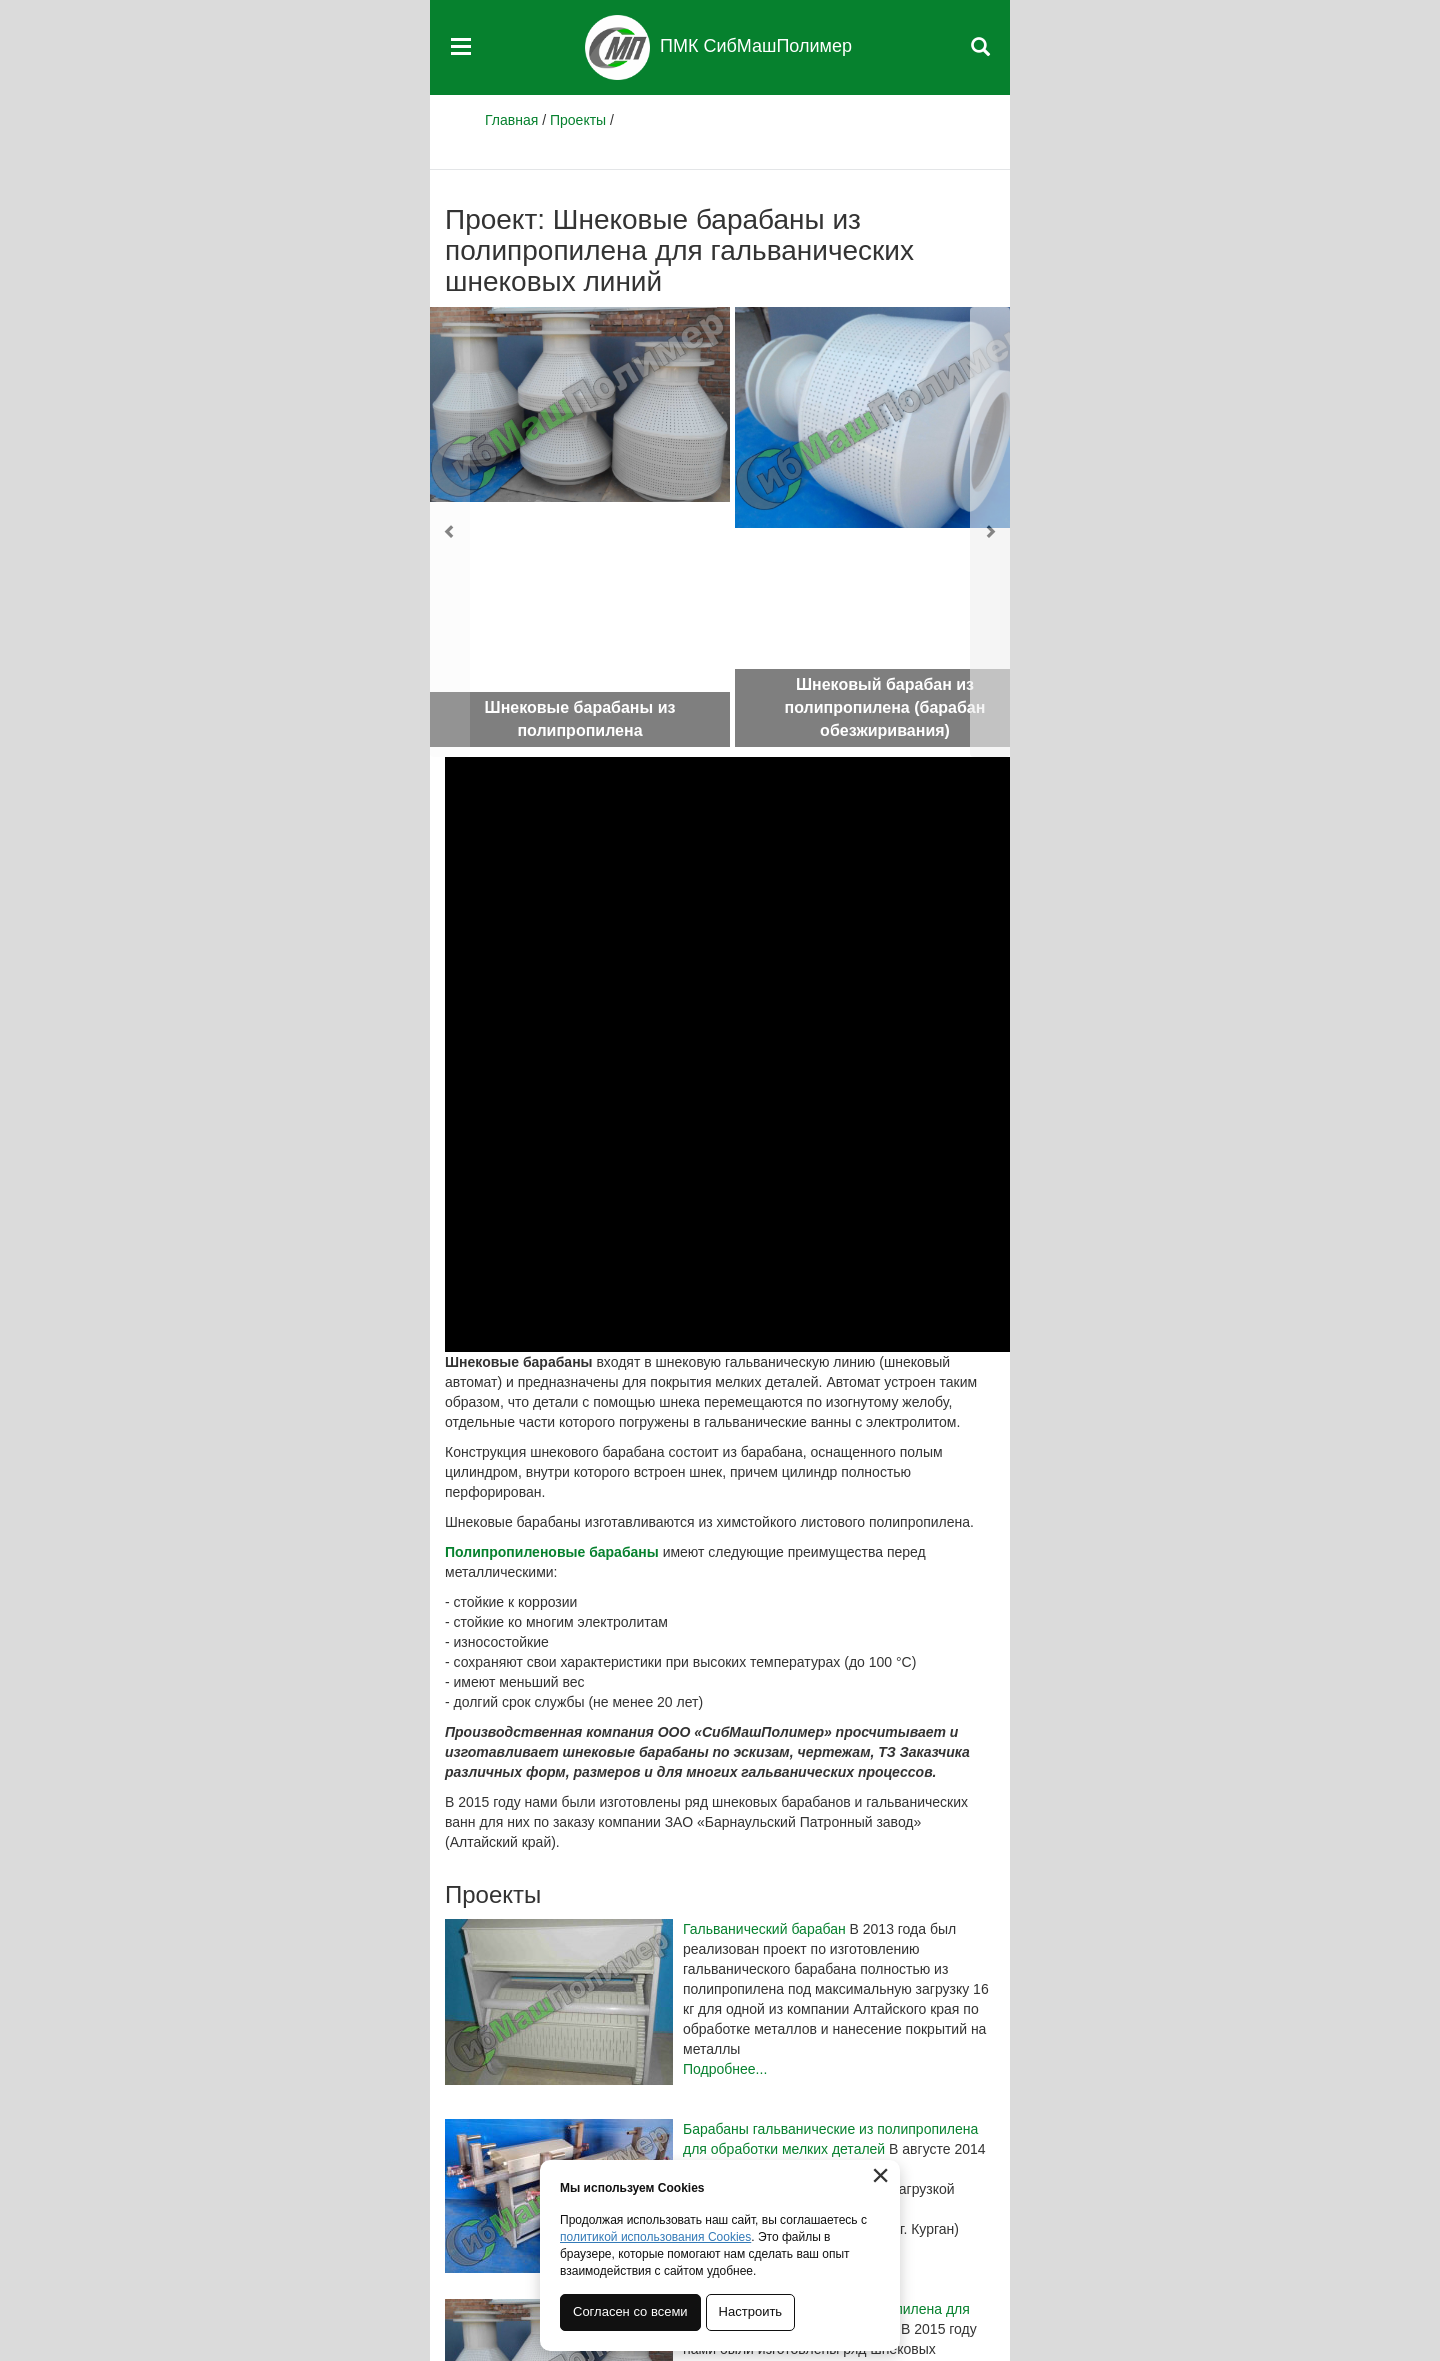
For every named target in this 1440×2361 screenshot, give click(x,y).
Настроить (751, 2311)
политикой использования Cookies (655, 2237)
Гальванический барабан (764, 1929)
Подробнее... (725, 2069)
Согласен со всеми (630, 2311)
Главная (511, 120)
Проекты (578, 120)
